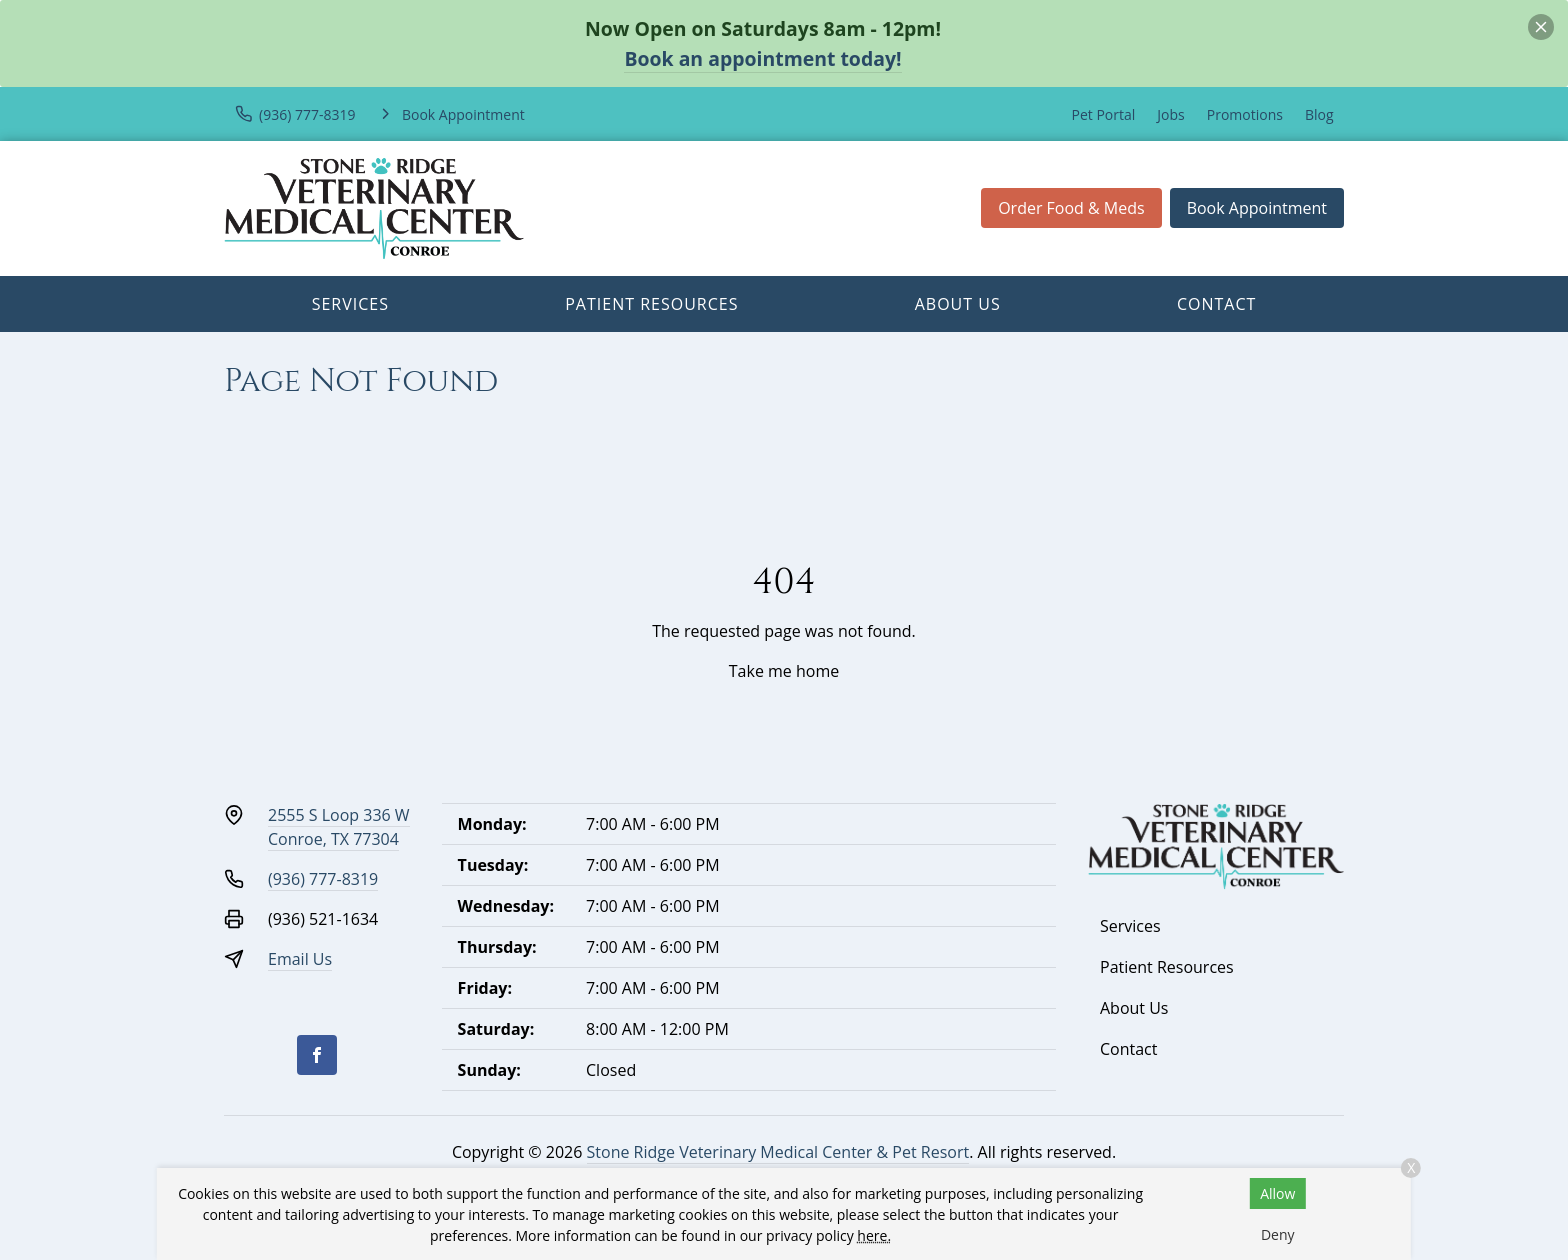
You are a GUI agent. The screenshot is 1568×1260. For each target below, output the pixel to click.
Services (350, 304)
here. (874, 1235)
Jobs (1170, 114)
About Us (958, 304)
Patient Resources (651, 304)
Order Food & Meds (1071, 208)
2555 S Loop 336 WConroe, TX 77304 (339, 827)
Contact (1216, 304)
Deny (1278, 1234)
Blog (1319, 114)
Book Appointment (1257, 208)
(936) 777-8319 (323, 879)
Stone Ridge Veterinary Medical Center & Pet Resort (778, 1152)
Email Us (300, 959)
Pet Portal (1104, 114)
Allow (1277, 1193)
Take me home (784, 671)
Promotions (1245, 114)
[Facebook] (317, 1055)
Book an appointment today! (762, 58)
